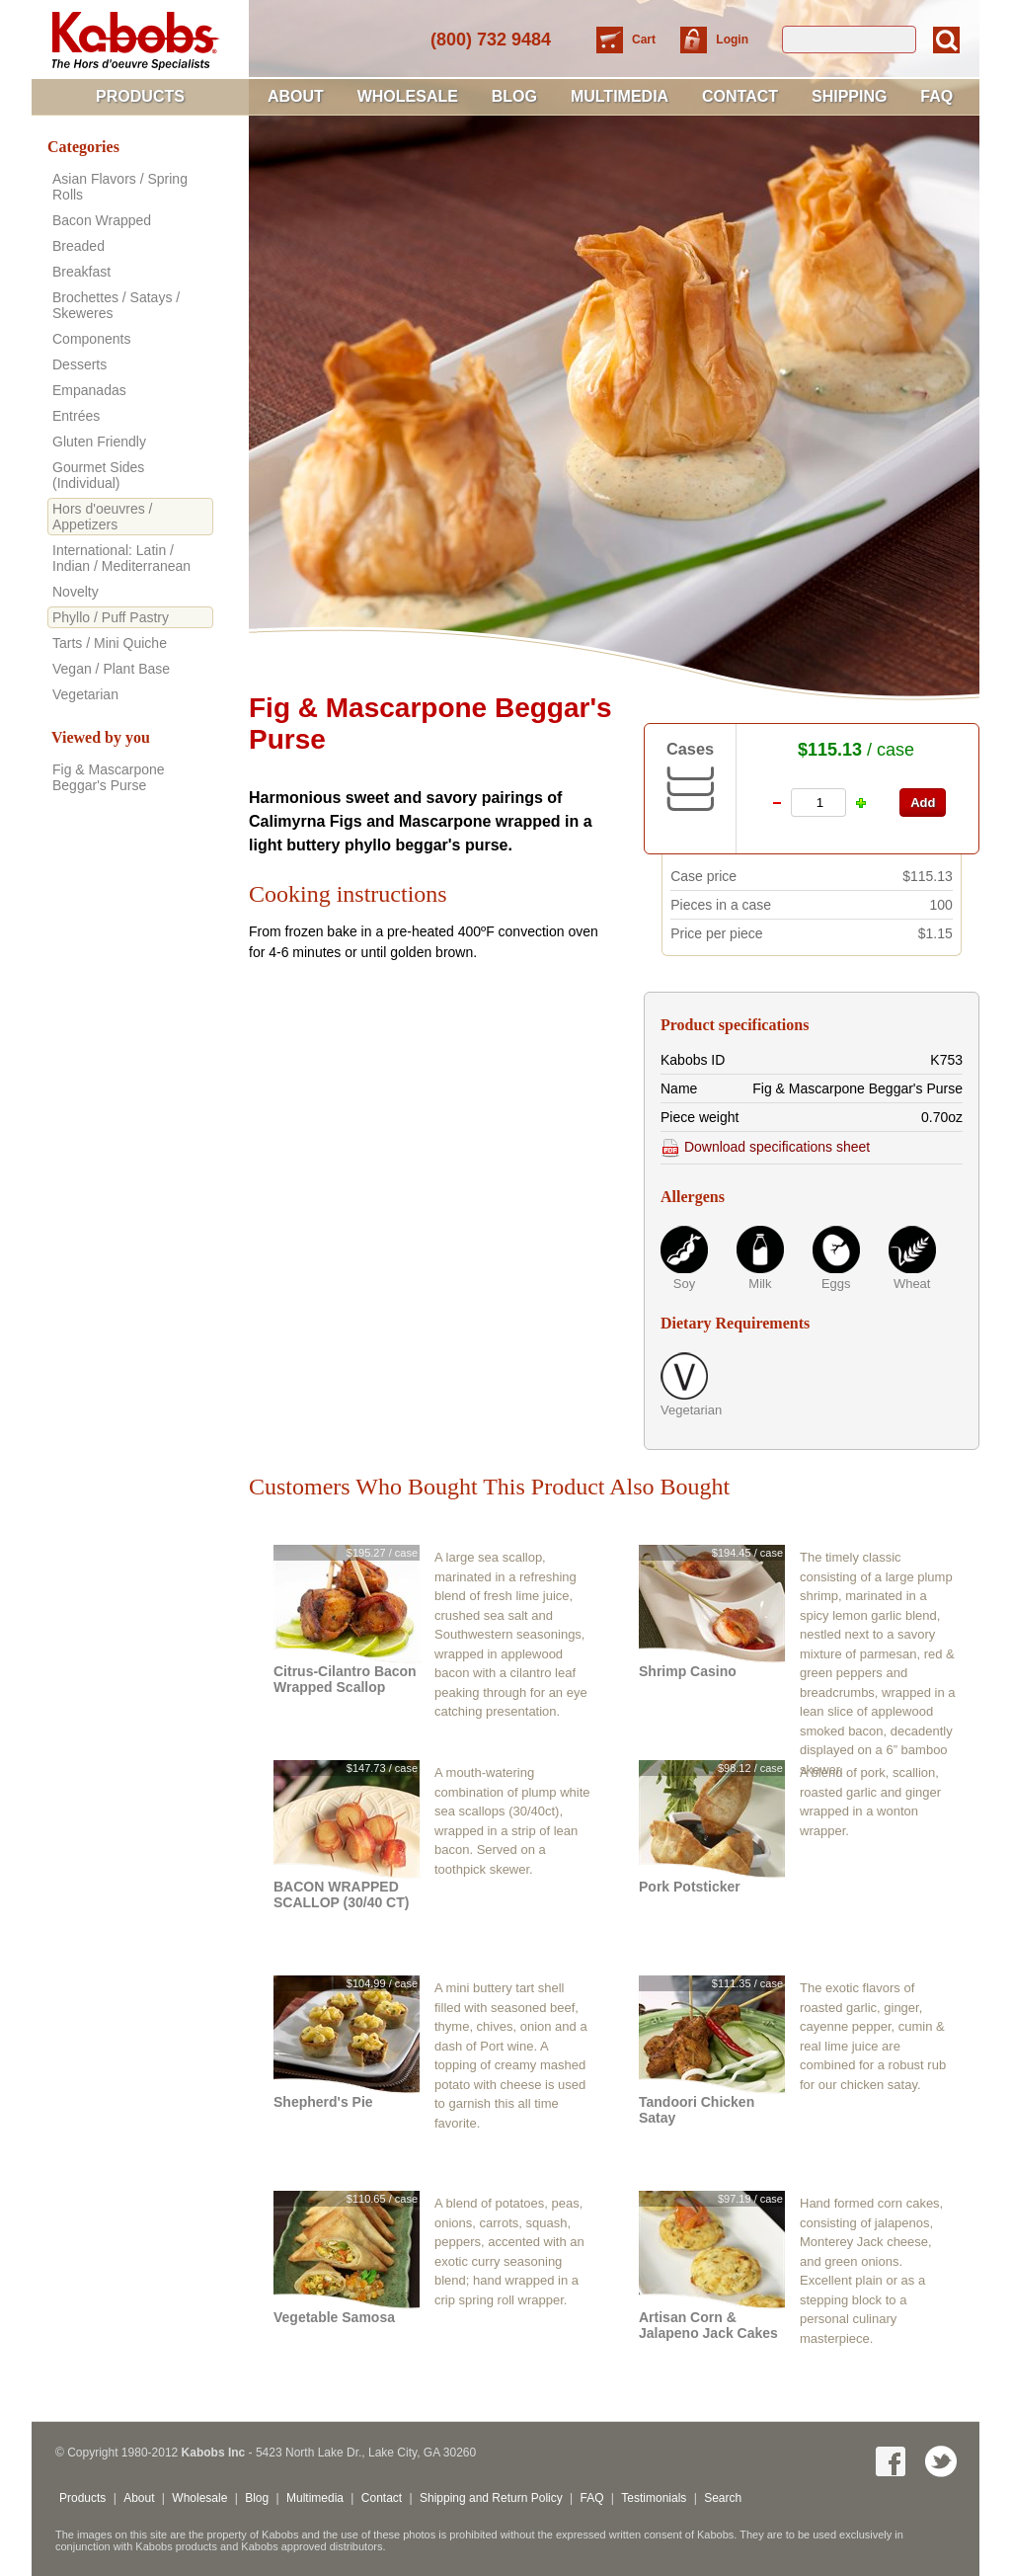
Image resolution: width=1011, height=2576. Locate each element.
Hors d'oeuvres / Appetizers (102, 516)
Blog (514, 96)
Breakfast (81, 272)
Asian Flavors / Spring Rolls (120, 186)
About (296, 96)
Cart (645, 39)
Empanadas (89, 390)
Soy (684, 1283)
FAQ (936, 96)
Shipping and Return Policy (491, 2498)
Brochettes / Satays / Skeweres (116, 305)
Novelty (75, 592)
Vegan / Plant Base (111, 669)
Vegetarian (684, 1410)
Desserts (79, 364)
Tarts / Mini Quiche (109, 643)
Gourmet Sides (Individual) (98, 475)
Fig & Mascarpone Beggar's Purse (108, 777)
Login (732, 39)
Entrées (76, 416)
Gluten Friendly (99, 441)
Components (91, 339)
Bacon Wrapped (101, 220)
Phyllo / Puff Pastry (110, 617)
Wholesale (407, 96)
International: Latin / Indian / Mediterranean (121, 558)
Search (722, 2498)
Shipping (849, 96)
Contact (740, 96)
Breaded (78, 246)
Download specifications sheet (765, 1147)
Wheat (912, 1283)
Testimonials (653, 2498)
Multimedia (619, 96)
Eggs (836, 1283)
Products (140, 96)
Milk (759, 1283)
